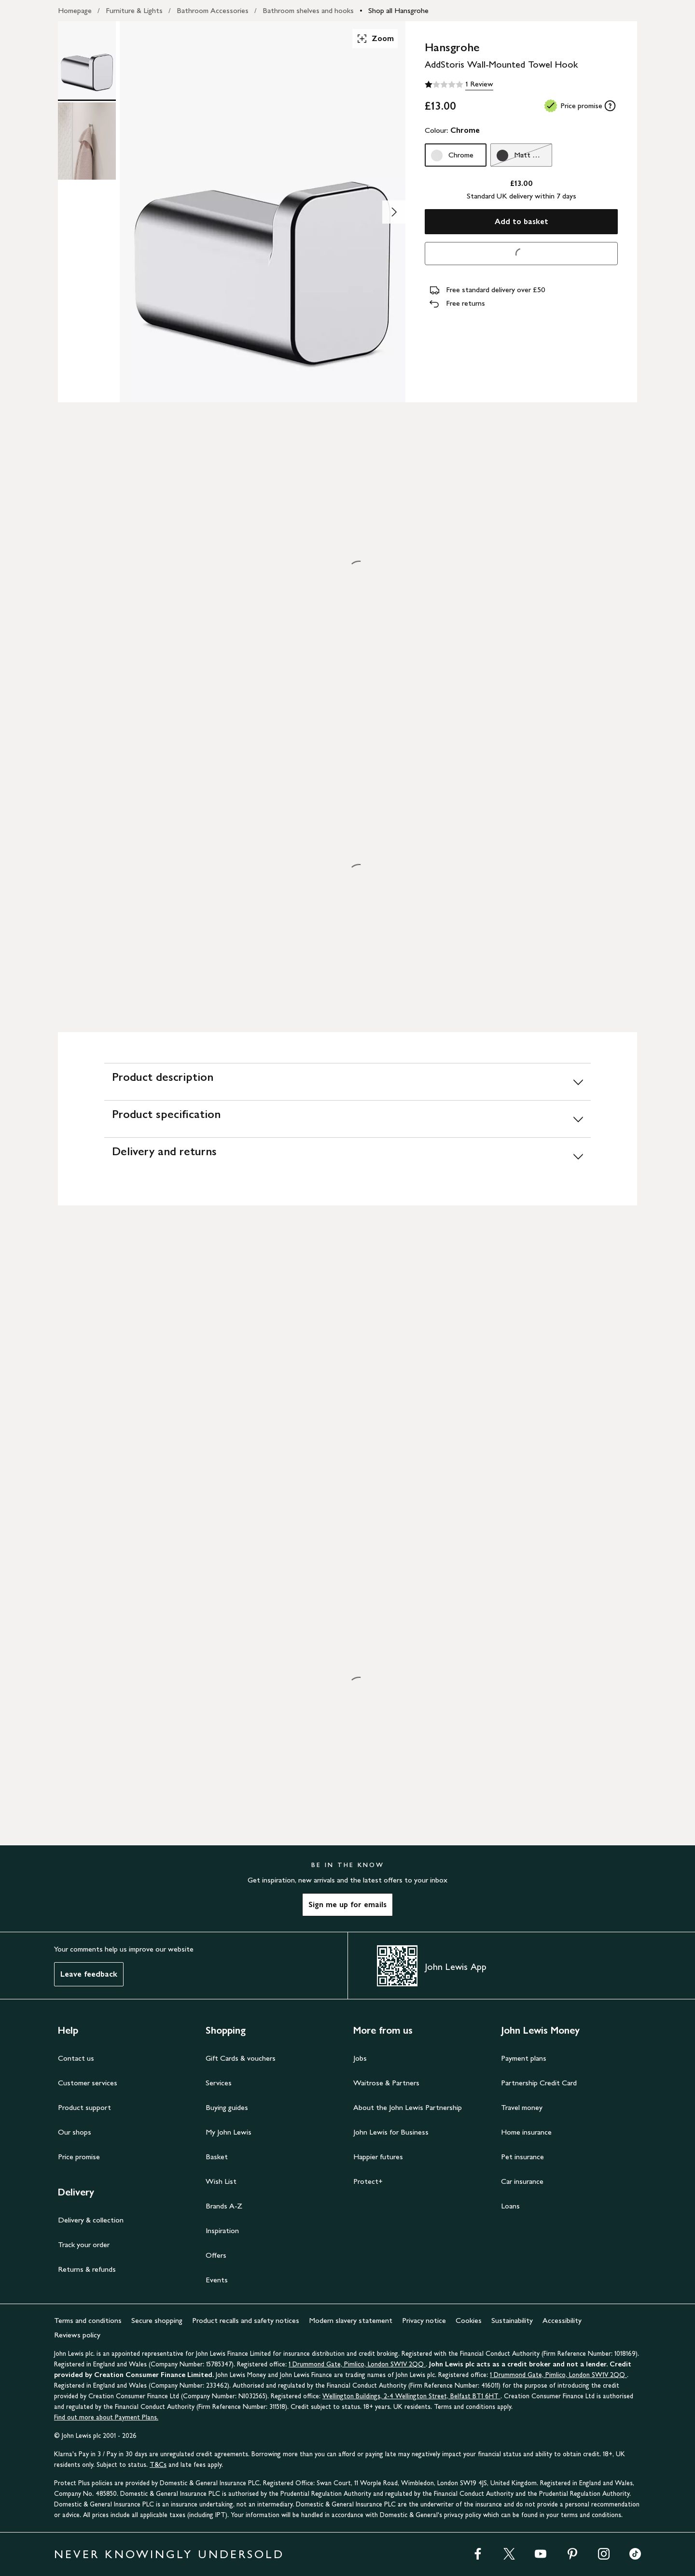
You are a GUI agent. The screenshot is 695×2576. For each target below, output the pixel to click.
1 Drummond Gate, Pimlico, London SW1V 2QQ (357, 2364)
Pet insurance (522, 2156)
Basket (217, 2156)
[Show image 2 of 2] (393, 212)
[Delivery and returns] (347, 1156)
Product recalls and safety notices (245, 2320)
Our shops (74, 2132)
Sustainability (512, 2320)
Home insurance (526, 2132)
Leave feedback (88, 1974)
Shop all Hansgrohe (398, 10)
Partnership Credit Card (539, 2082)
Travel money (521, 2107)
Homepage (75, 10)
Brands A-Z (224, 2205)
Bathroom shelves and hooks (308, 10)
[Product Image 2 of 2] (87, 141)
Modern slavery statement (350, 2320)
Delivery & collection (91, 2219)
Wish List (221, 2181)
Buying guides (227, 2107)
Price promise (79, 2156)
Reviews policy (77, 2334)
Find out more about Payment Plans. (106, 2417)
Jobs (360, 2058)
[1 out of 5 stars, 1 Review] (459, 84)
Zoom (375, 38)
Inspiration (222, 2230)
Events (217, 2279)
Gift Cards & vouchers (241, 2058)
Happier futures (378, 2156)
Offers (216, 2255)
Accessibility (562, 2320)
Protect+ (368, 2181)
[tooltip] (610, 105)
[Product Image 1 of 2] (87, 60)
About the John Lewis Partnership (407, 2107)
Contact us (76, 2058)
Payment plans (523, 2058)
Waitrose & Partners (386, 2082)
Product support (84, 2107)
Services (219, 2082)
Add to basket (521, 221)
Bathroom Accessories (213, 10)
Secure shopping (156, 2320)
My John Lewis (228, 2132)
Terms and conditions (88, 2320)
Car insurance (522, 2181)
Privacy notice (424, 2320)
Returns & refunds (87, 2269)
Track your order (84, 2244)
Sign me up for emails (347, 1904)
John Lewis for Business (391, 2132)
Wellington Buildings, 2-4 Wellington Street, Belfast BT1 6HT (411, 2396)
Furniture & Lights (134, 10)
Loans (510, 2205)
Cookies (469, 2320)
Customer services (87, 2082)
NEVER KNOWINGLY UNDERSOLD (169, 2554)
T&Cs (158, 2465)
